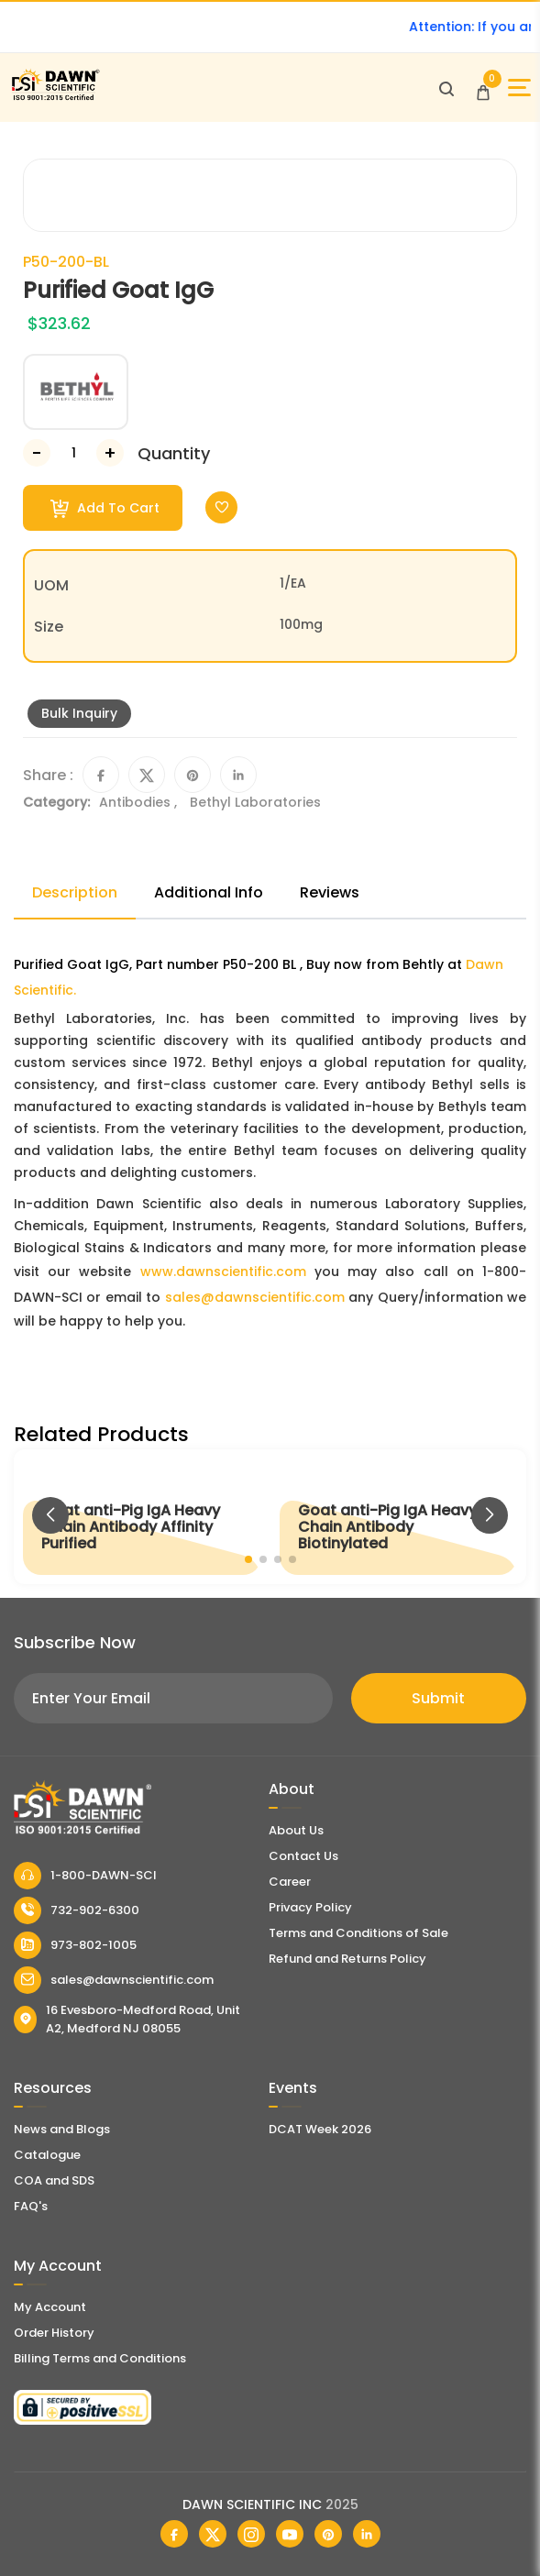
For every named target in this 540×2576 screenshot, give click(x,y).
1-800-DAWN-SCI (85, 1875)
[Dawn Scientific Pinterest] (328, 2534)
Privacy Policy (310, 1907)
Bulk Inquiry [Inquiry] (79, 713)
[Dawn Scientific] (55, 97)
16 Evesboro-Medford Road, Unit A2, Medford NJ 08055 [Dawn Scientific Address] (127, 2019)
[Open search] (446, 88)
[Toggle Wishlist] (221, 507)
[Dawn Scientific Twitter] (212, 2534)
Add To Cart (105, 508)
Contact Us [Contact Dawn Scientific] (303, 1856)
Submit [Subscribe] (438, 1698)
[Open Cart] (483, 88)
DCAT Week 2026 (320, 2129)
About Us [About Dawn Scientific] (296, 1830)
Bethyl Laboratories (255, 802)
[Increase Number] (110, 453)
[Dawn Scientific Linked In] (366, 2534)
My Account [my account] (50, 2307)
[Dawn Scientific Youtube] (289, 2534)
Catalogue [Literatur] (47, 2154)
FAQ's (31, 2206)
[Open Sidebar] (519, 87)
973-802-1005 (75, 1945)
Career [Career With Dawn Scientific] (290, 1881)
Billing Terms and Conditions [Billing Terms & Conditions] (100, 2358)
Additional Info (208, 892)
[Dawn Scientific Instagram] (251, 2534)
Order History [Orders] (54, 2332)
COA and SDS (54, 2180)
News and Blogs (62, 2129)
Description (74, 892)
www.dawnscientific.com (223, 1271)
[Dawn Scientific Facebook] (174, 2534)
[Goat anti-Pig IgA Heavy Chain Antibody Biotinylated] (399, 1517)
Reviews (329, 892)
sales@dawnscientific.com (255, 1297)
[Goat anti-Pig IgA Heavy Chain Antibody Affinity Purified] (142, 1517)
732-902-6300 (76, 1910)
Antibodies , (140, 802)
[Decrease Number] (36, 453)
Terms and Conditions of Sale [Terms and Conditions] (358, 1933)
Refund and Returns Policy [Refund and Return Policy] (347, 1958)
